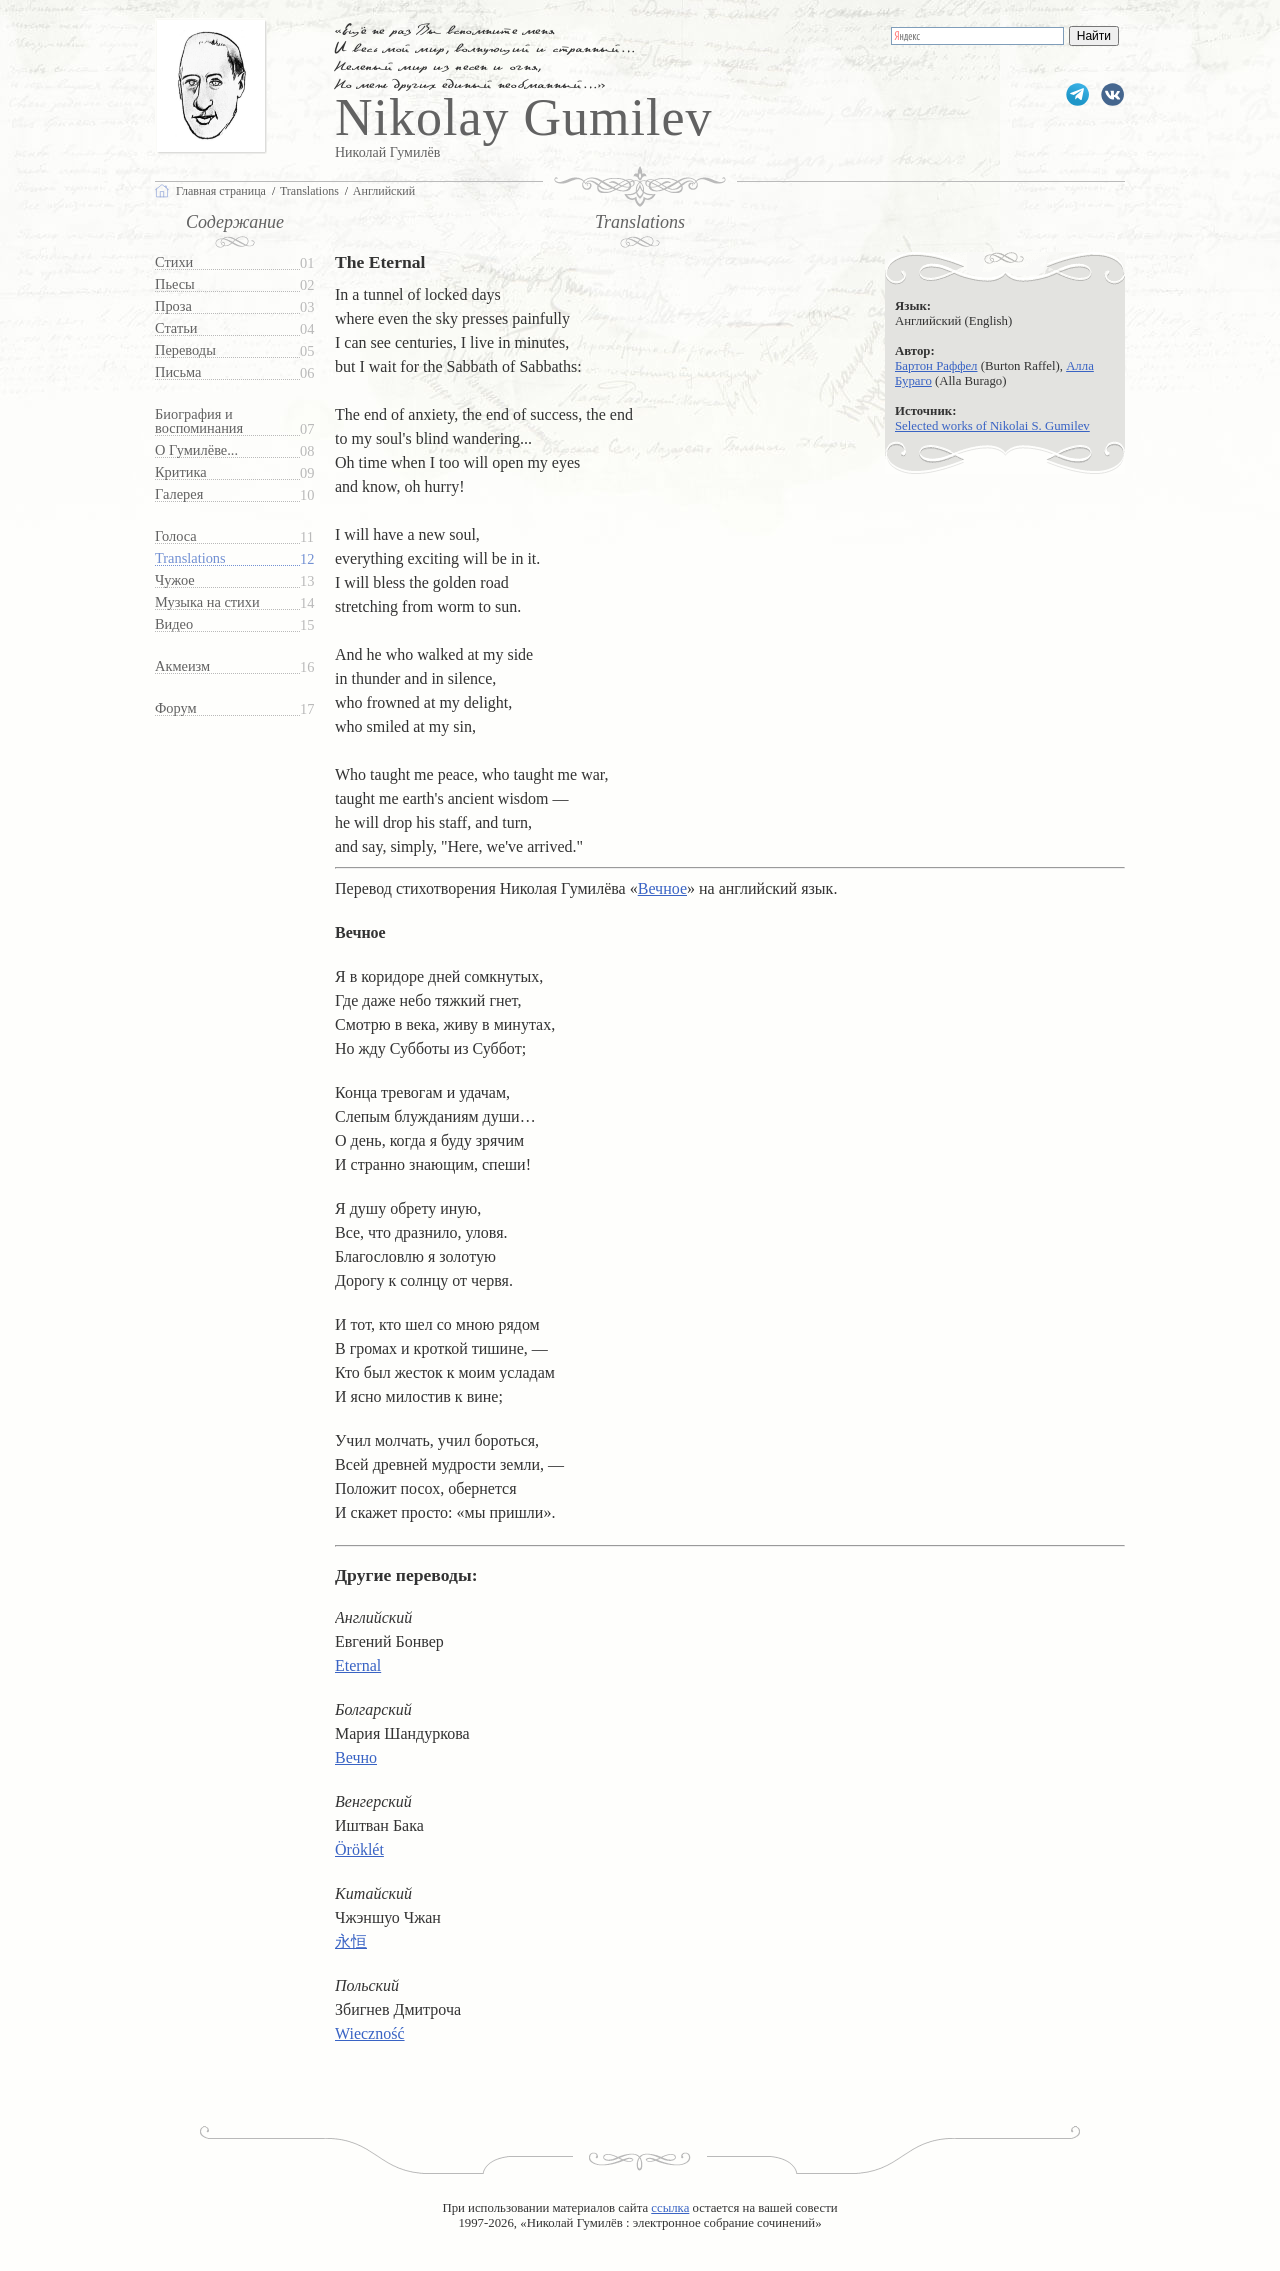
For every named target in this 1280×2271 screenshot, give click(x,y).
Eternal (358, 1665)
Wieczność (370, 2033)
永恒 (351, 1941)
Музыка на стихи (207, 602)
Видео (174, 624)
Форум (176, 708)
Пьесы (175, 284)
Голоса (176, 536)
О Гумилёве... (196, 450)
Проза (173, 306)
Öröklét (359, 1849)
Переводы (185, 350)
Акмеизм (182, 666)
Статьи (176, 328)
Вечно (356, 1757)
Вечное (662, 888)
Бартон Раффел (936, 366)
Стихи (174, 262)
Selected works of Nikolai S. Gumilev (992, 426)
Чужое (175, 580)
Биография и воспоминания (199, 421)
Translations (190, 558)
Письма (178, 372)
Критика (181, 472)
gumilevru (1112, 94)
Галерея (179, 494)
